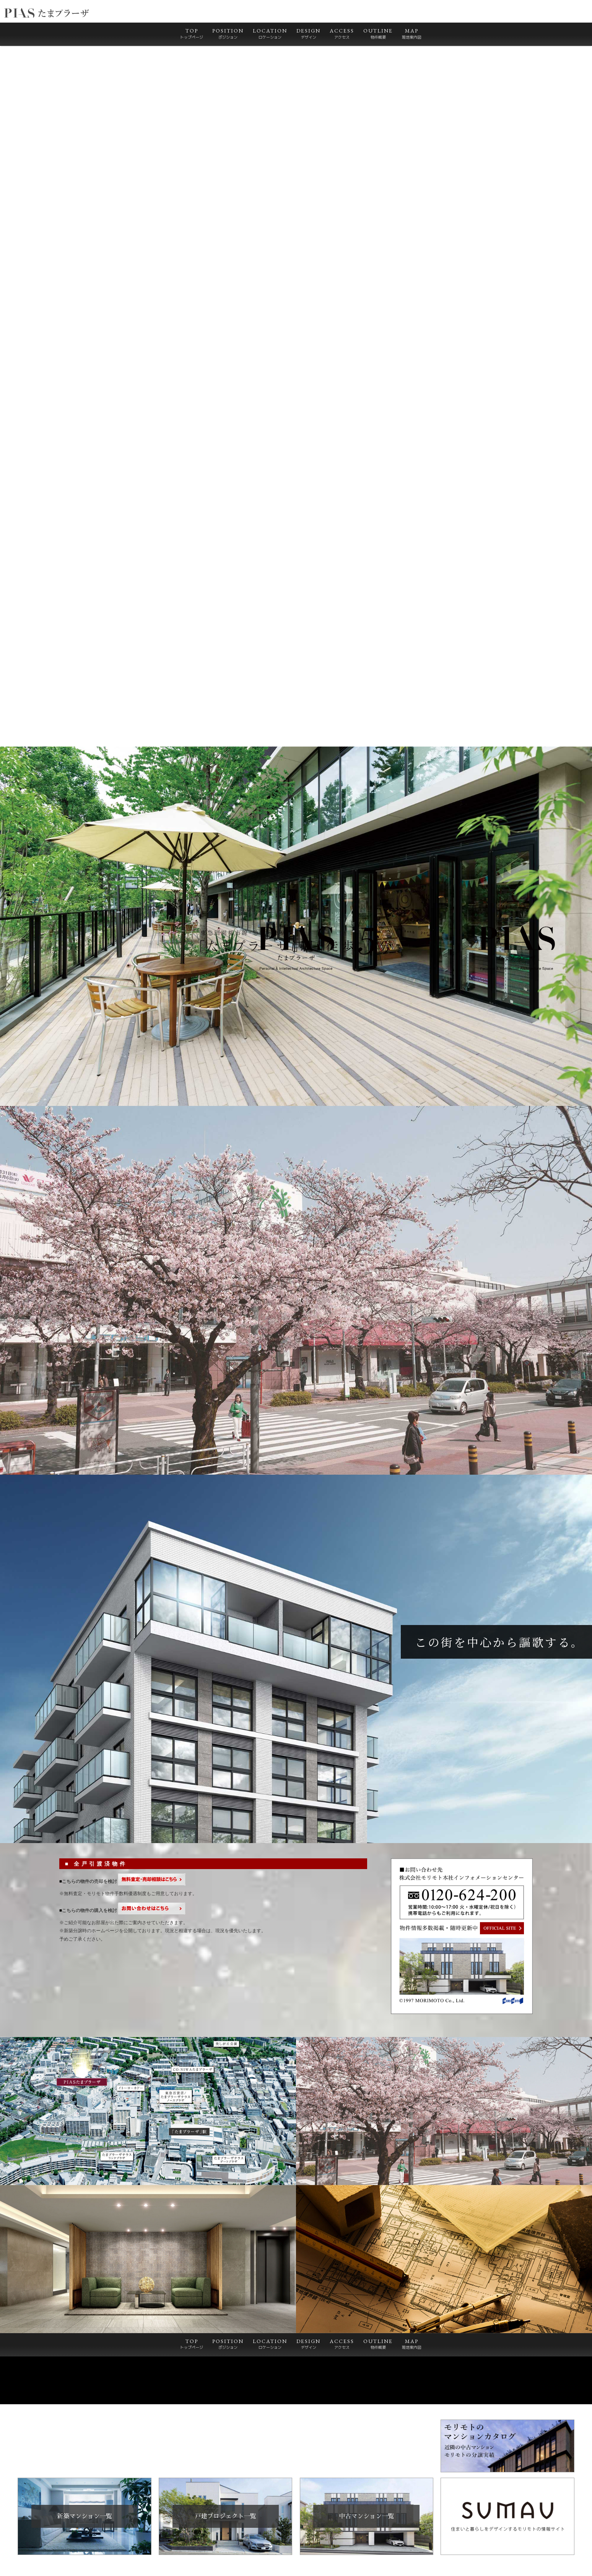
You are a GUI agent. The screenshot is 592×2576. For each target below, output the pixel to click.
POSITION (228, 34)
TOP (191, 34)
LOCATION (270, 34)
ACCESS (342, 34)
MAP (411, 34)
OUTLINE (378, 34)
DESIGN (308, 34)
